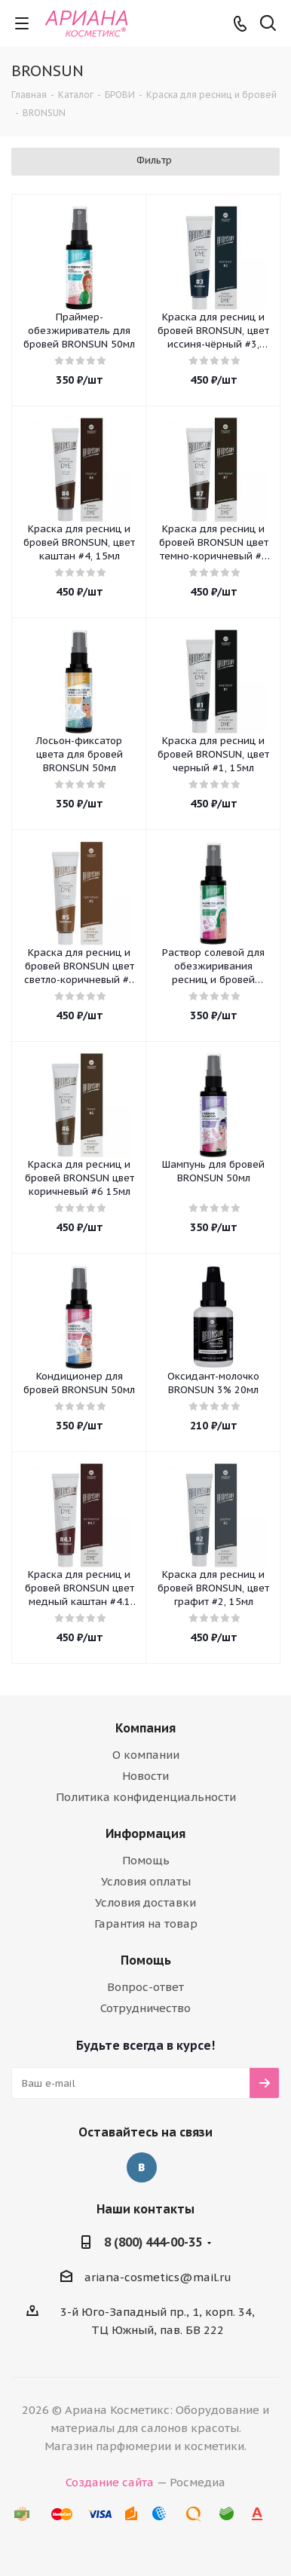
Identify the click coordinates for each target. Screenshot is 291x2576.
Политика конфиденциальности (146, 1797)
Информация (145, 1833)
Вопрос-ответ (145, 1987)
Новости (145, 1776)
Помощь (146, 1860)
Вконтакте (142, 2167)
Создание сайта (110, 2482)
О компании (145, 1754)
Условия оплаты (146, 1881)
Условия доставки (145, 1902)
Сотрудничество (145, 2008)
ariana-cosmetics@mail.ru (157, 2277)
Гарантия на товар (146, 1923)
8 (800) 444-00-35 (153, 2242)
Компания (145, 1727)
